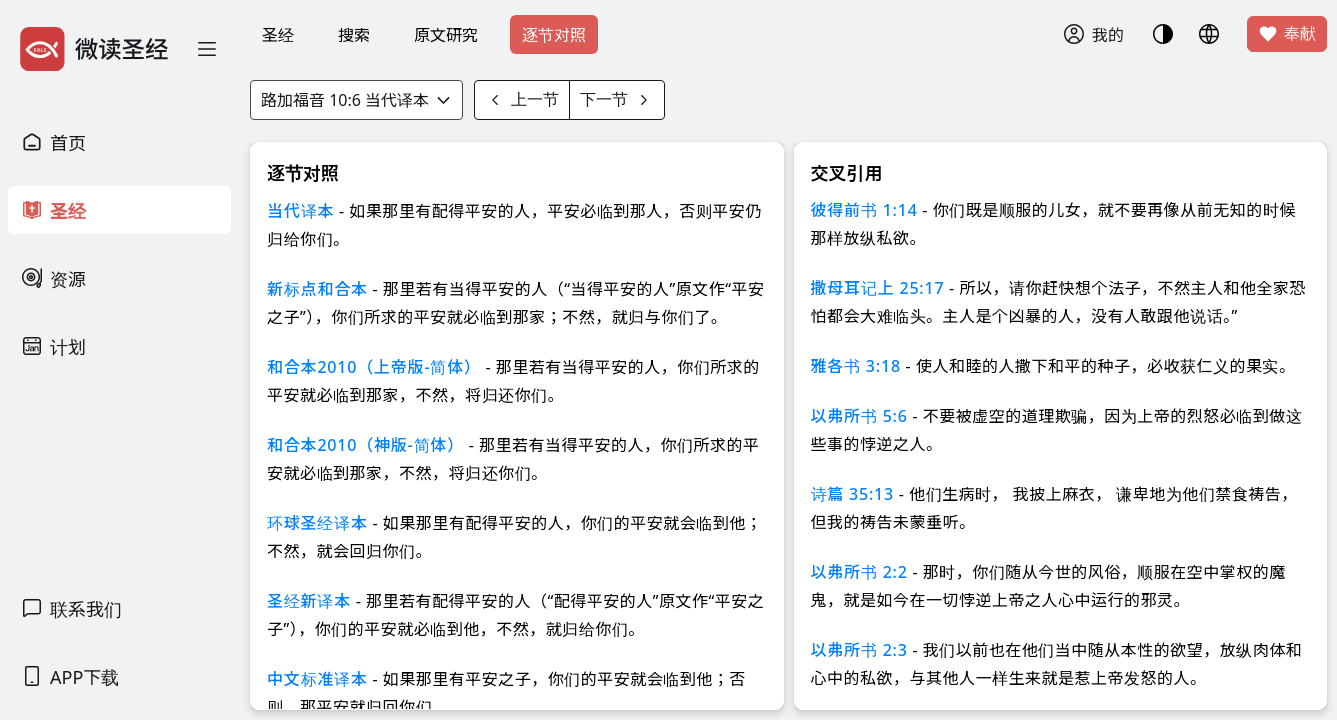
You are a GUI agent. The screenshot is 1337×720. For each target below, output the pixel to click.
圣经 (278, 35)
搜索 (354, 35)
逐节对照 (554, 35)
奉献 (1287, 34)
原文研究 (446, 35)
